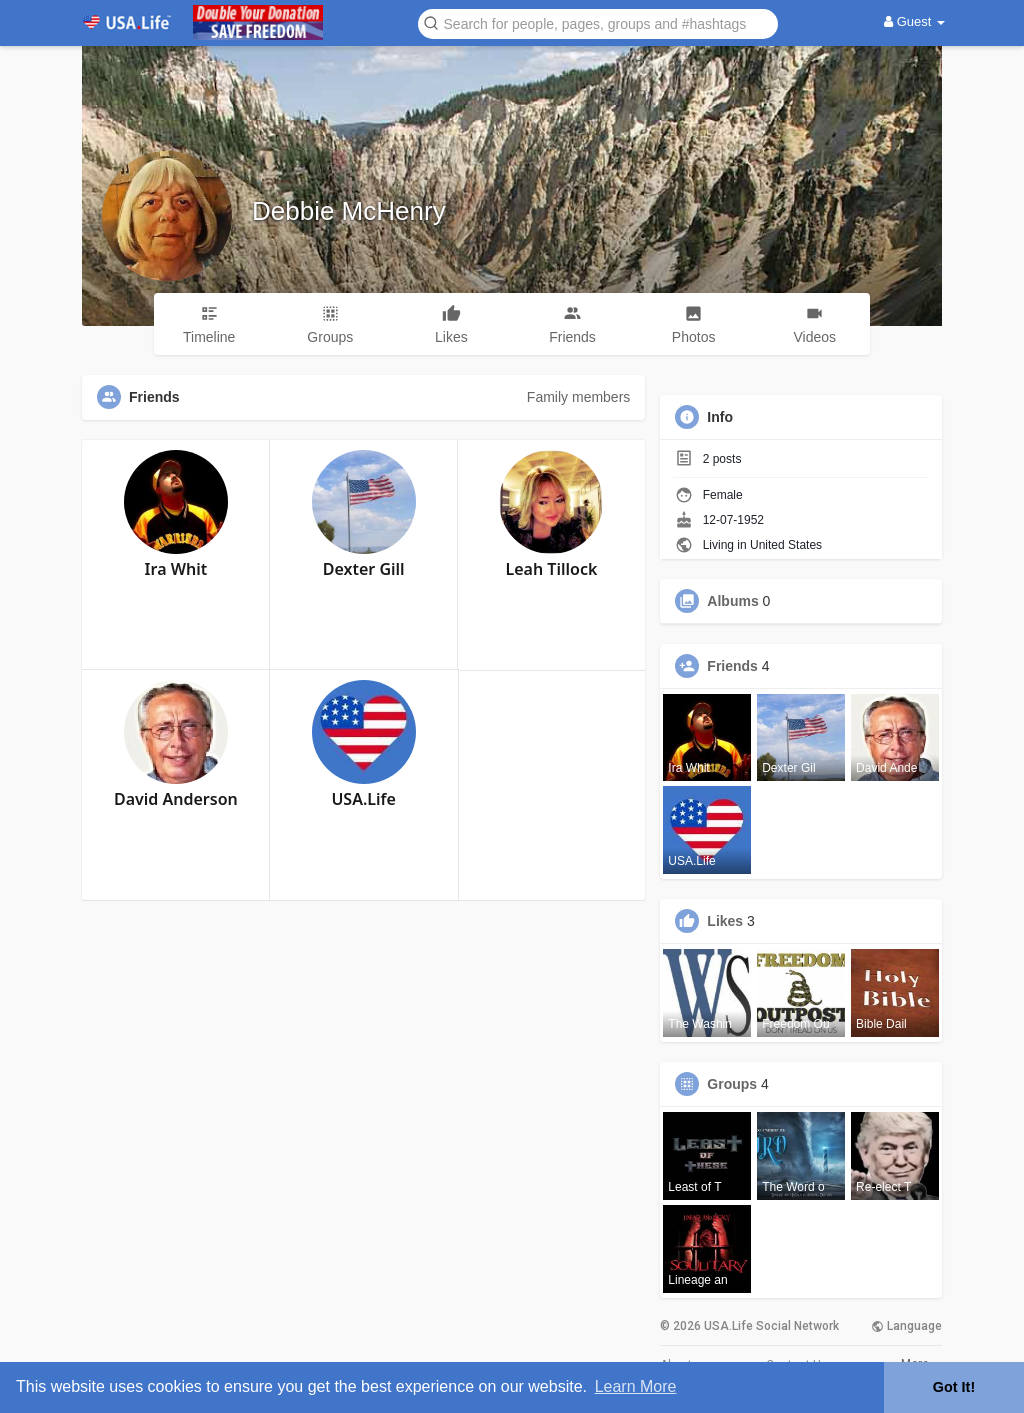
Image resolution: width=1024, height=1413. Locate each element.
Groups (732, 1084)
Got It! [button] (954, 1387)
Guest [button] (914, 21)
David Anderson (176, 799)
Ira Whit (176, 569)
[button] (598, 22)
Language (906, 1326)
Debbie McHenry (349, 211)
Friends (732, 666)
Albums (732, 601)
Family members (578, 397)
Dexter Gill (364, 569)
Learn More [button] (636, 1386)
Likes (725, 921)
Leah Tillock (552, 569)
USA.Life (363, 799)
